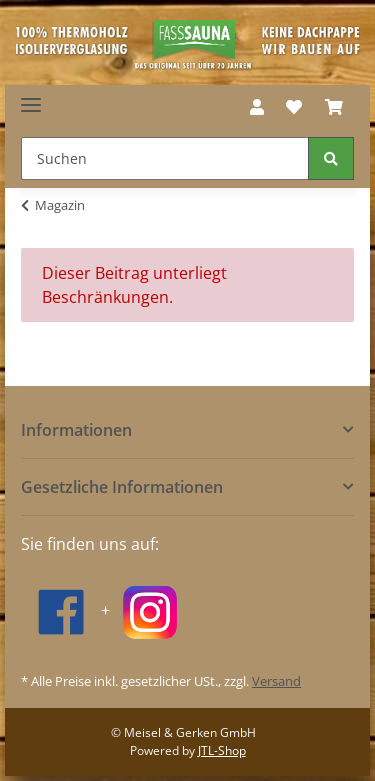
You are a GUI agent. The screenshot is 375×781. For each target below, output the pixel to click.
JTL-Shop (222, 750)
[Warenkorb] (334, 107)
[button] (257, 107)
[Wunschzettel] (294, 107)
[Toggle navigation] (31, 97)
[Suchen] (165, 158)
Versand (276, 681)
